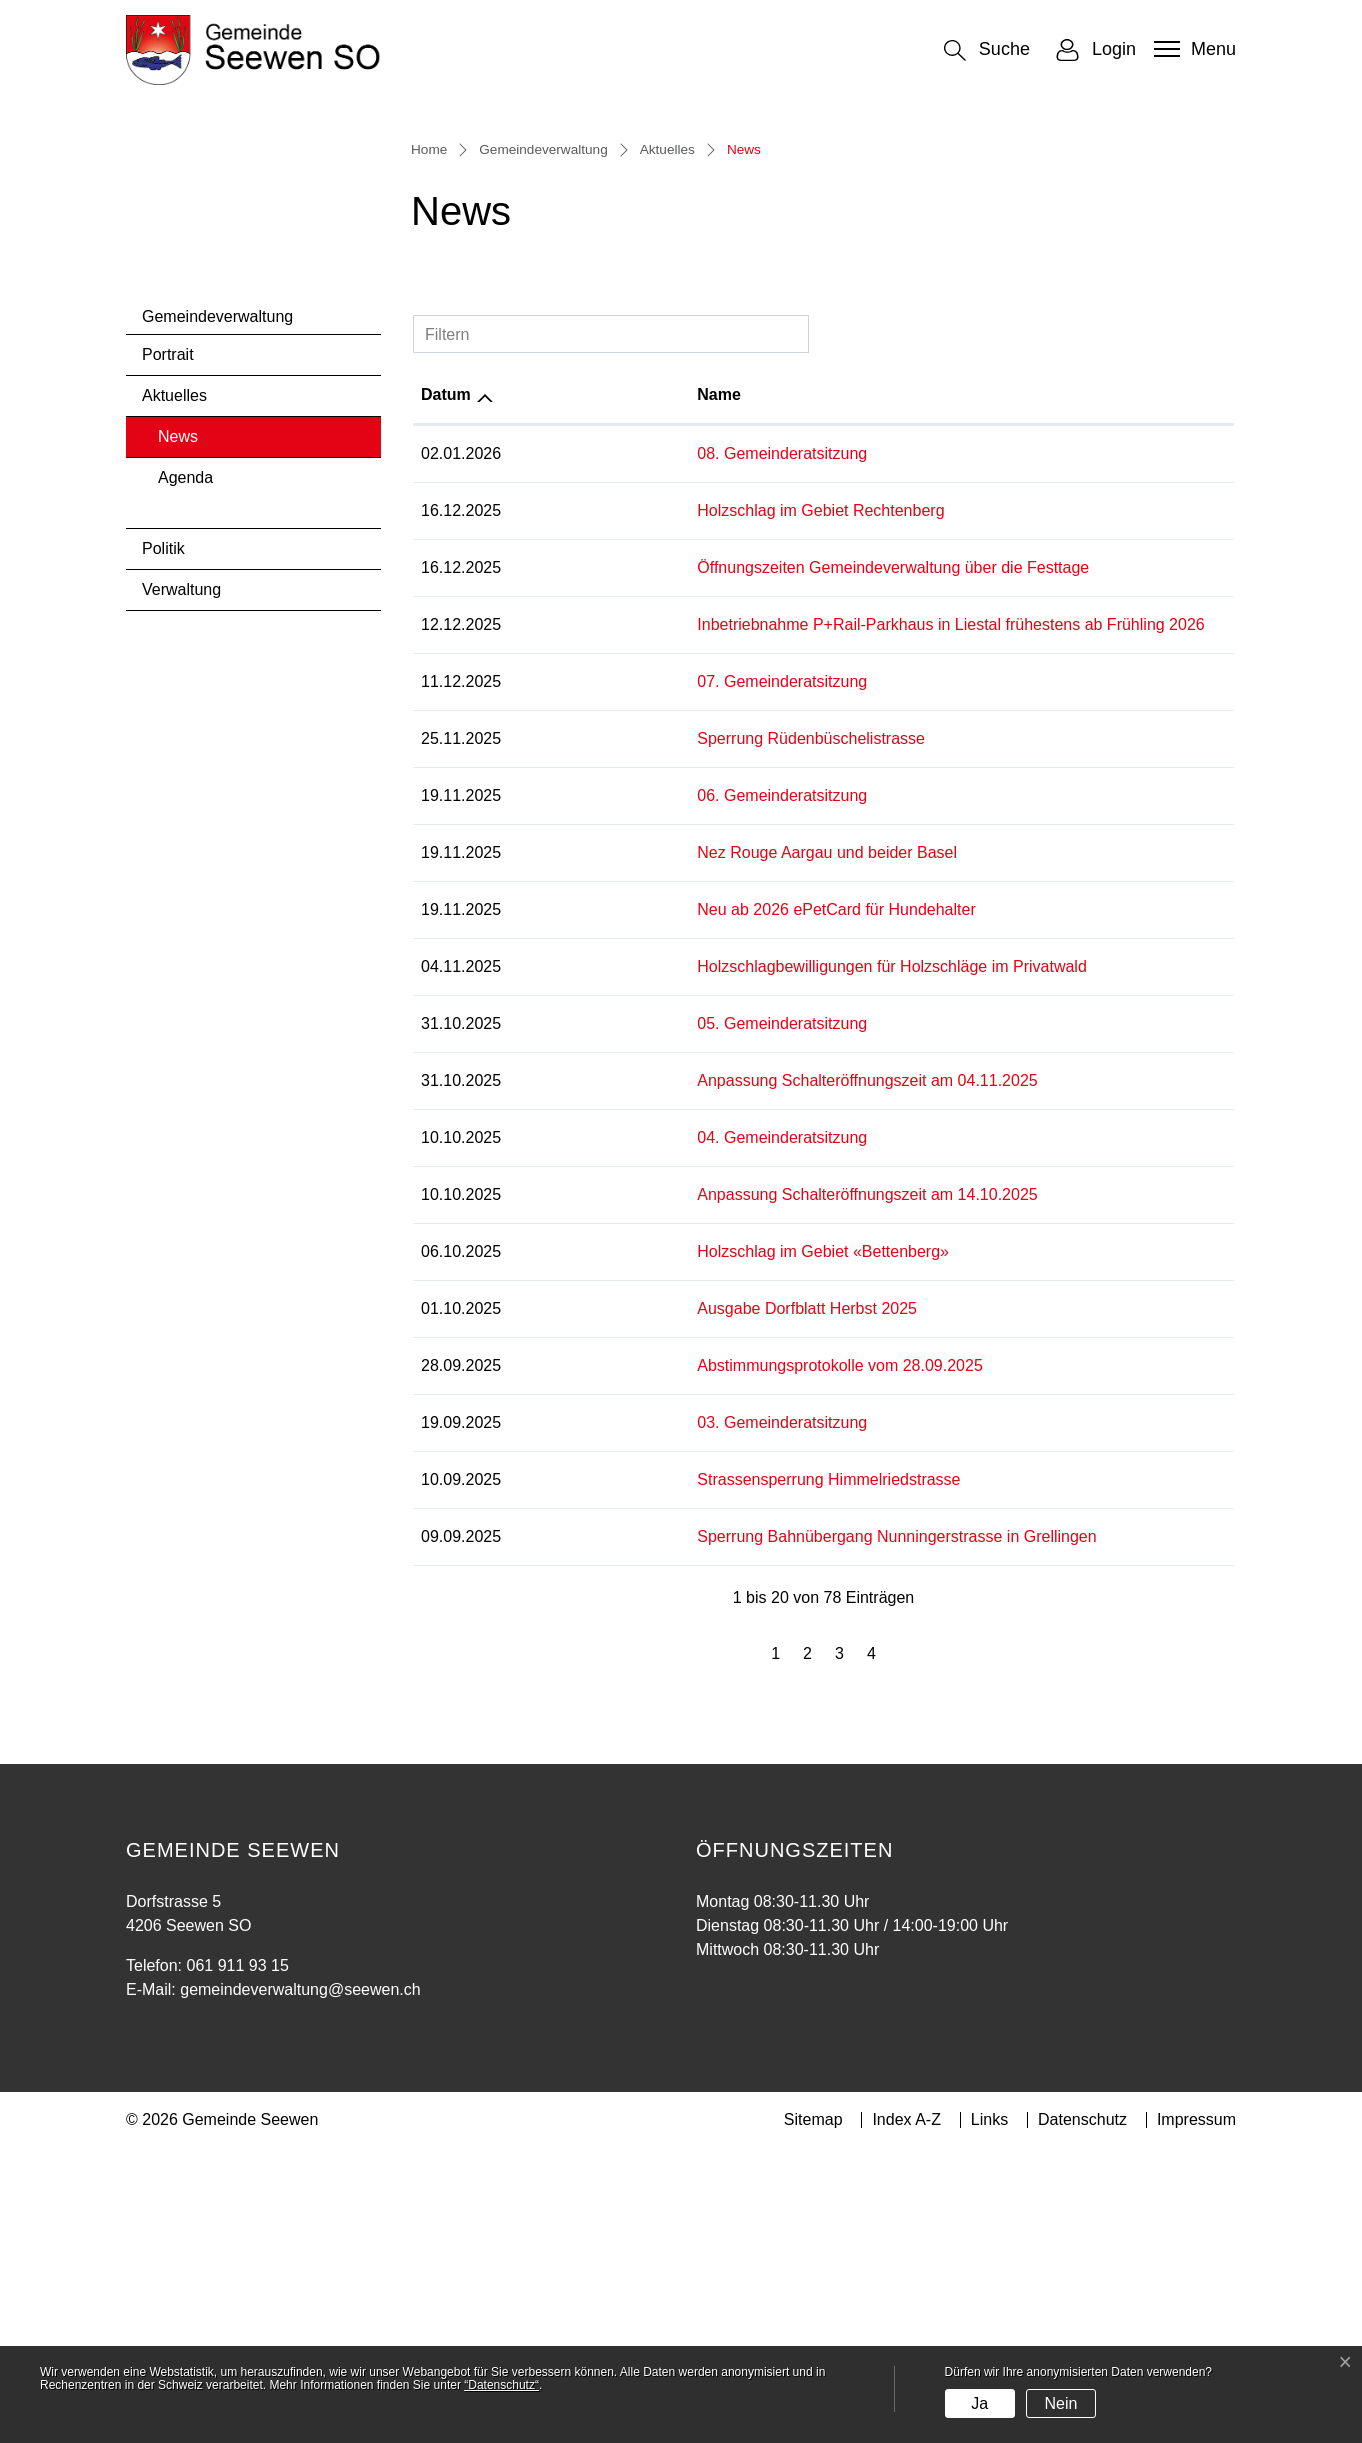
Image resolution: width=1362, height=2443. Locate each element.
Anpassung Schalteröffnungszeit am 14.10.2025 (689, 1489)
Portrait (168, 650)
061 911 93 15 (237, 2260)
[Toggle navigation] (1192, 49)
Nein (1060, 2403)
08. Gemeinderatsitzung (604, 748)
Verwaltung (181, 885)
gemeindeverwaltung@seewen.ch (300, 2284)
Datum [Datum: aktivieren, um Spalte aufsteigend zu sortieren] (446, 689)
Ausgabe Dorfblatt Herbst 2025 (629, 1603)
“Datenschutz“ (501, 2385)
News (211, 738)
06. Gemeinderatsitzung (604, 1090)
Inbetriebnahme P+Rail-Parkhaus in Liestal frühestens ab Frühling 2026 (772, 919)
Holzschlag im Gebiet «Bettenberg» (645, 1546)
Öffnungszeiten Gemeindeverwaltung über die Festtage (715, 862)
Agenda (185, 773)
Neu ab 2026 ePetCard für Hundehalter (658, 1204)
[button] (987, 50)
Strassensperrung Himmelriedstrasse (650, 1774)
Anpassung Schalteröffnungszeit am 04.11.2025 (689, 1375)
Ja (979, 2403)
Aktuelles (174, 691)
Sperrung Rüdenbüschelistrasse (633, 1033)
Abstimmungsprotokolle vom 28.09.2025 (662, 1660)
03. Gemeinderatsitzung (604, 1717)
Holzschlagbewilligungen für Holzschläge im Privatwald (714, 1261)
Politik (163, 844)
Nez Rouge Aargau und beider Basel (649, 1147)
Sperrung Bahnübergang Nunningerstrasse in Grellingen (718, 1831)
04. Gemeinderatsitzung (604, 1432)
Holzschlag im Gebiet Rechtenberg (642, 805)
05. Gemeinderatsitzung (604, 1318)
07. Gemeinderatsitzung (604, 976)
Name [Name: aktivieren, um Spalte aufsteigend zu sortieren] (541, 689)
